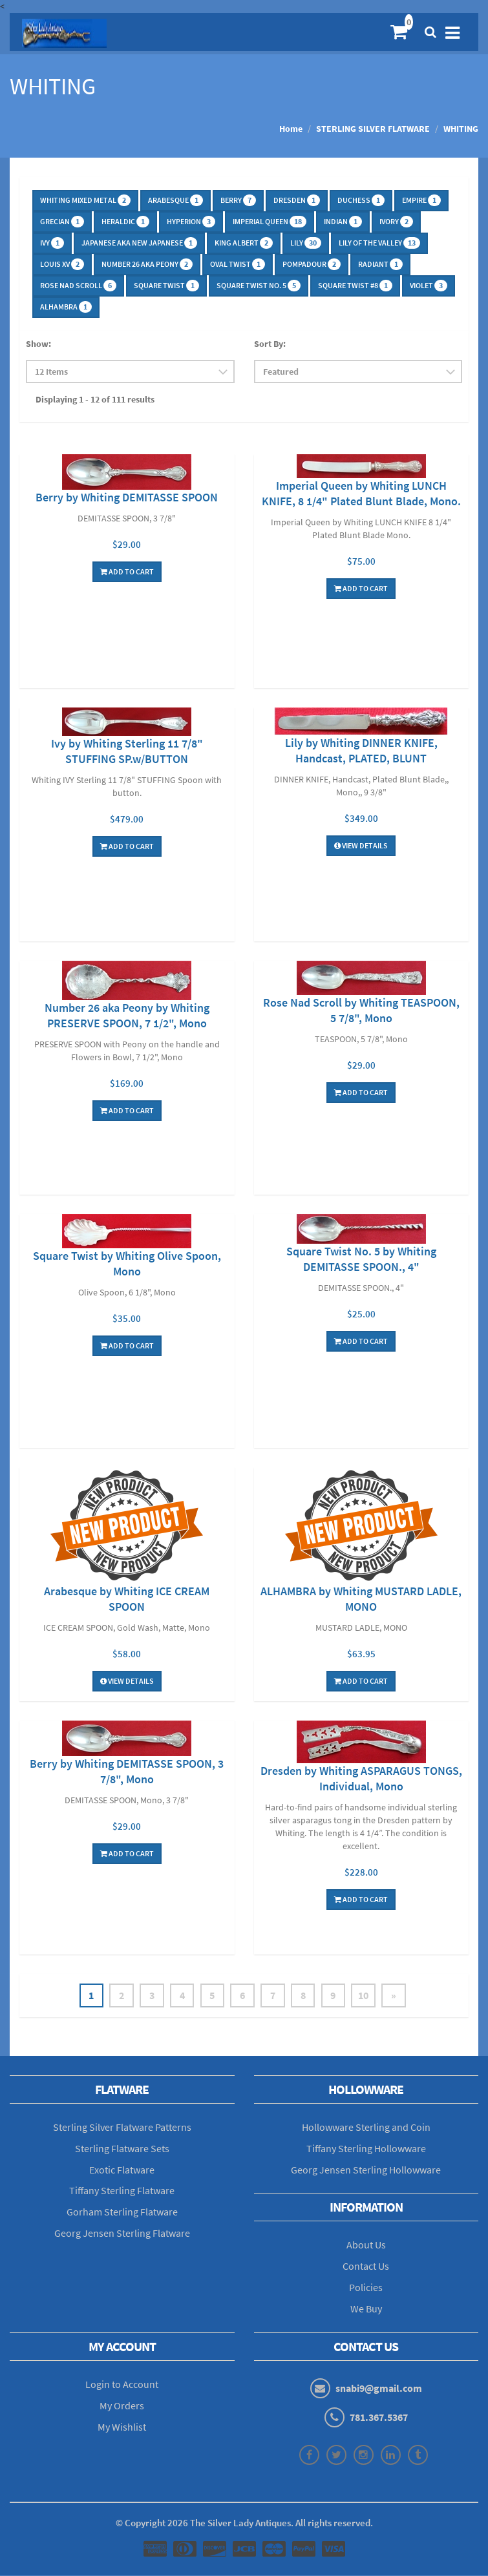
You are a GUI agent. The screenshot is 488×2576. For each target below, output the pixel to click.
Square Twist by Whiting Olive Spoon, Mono (127, 1263)
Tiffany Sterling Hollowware (366, 2148)
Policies (366, 2287)
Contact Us (366, 2266)
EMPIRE (421, 200)
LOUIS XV (62, 264)
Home (290, 128)
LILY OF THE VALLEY (379, 243)
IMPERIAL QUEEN (269, 221)
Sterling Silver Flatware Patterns (122, 2127)
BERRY (238, 200)
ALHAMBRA (66, 307)
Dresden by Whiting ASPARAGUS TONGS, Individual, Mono (361, 1778)
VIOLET (428, 285)
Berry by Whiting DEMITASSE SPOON (127, 497)
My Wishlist (122, 2426)
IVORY (396, 221)
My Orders (122, 2406)
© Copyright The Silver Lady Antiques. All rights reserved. (244, 2523)
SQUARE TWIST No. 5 (259, 285)
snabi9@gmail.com (378, 2388)
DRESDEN (296, 200)
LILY (305, 243)
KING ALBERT (244, 243)
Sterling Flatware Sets (122, 2148)
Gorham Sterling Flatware (122, 2212)
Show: (38, 344)
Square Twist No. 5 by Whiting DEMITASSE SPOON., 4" (361, 1259)
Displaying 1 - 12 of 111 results (95, 399)
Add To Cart (127, 571)
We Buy (366, 2309)
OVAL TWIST (237, 264)
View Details (361, 845)
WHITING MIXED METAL (85, 200)
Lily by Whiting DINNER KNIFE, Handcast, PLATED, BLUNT (361, 750)
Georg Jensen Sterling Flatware (122, 2233)
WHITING (460, 128)
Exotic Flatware (121, 2170)
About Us (366, 2245)
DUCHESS (361, 200)
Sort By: (270, 344)
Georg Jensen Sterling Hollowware (366, 2170)
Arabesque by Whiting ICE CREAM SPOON (126, 1599)
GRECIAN (62, 221)
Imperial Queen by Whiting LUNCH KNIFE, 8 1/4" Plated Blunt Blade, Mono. (361, 493)
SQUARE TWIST (166, 285)
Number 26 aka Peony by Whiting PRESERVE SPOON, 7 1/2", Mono (127, 1015)
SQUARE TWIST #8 (355, 285)
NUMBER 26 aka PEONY (147, 264)
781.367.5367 (379, 2417)
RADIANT (380, 264)
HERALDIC (125, 221)
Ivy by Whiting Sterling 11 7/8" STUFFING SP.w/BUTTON (127, 751)
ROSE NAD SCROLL (78, 285)
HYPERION (191, 221)
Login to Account (121, 2384)
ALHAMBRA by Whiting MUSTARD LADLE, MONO (360, 1599)
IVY (52, 243)
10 (366, 1995)
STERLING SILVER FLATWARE (373, 128)
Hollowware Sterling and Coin (366, 2127)
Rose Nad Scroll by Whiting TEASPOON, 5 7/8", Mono (361, 1010)
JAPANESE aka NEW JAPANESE (139, 243)
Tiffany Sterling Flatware (122, 2190)
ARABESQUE (175, 200)
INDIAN (343, 221)
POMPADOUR (311, 264)
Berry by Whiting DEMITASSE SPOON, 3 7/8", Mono (127, 1771)
